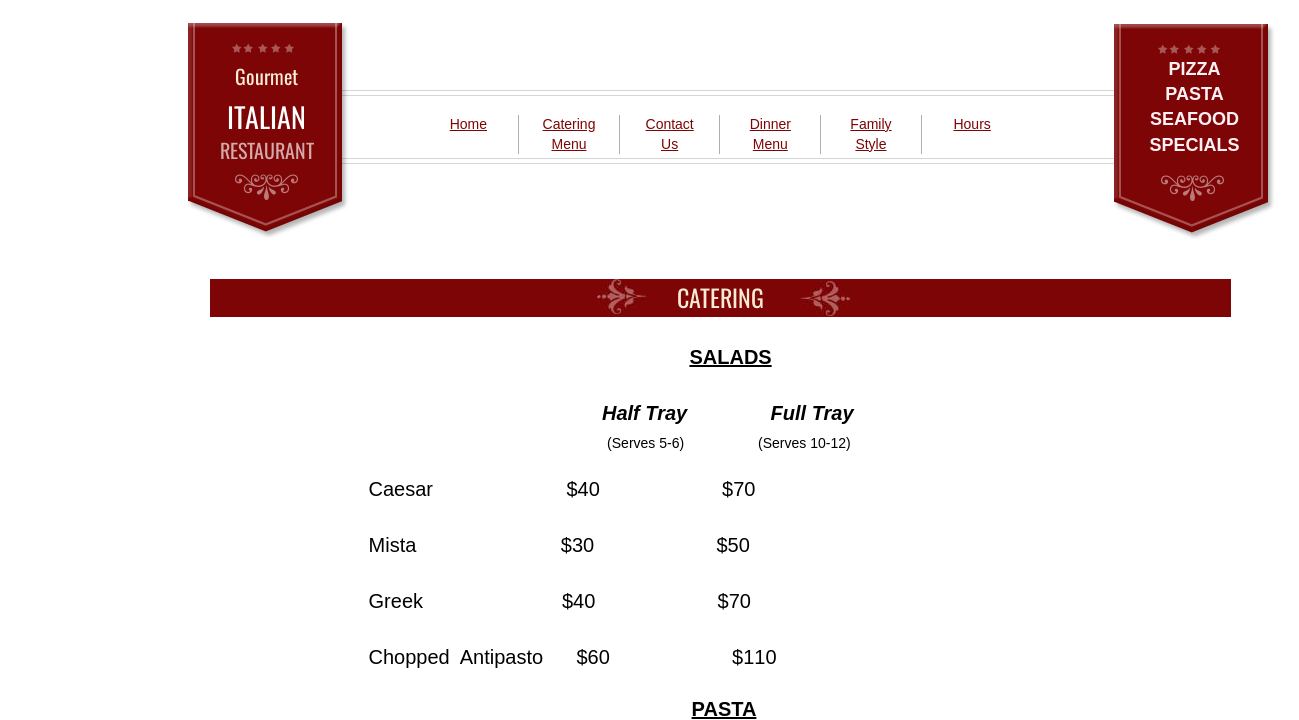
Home (468, 124)
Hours (971, 124)
